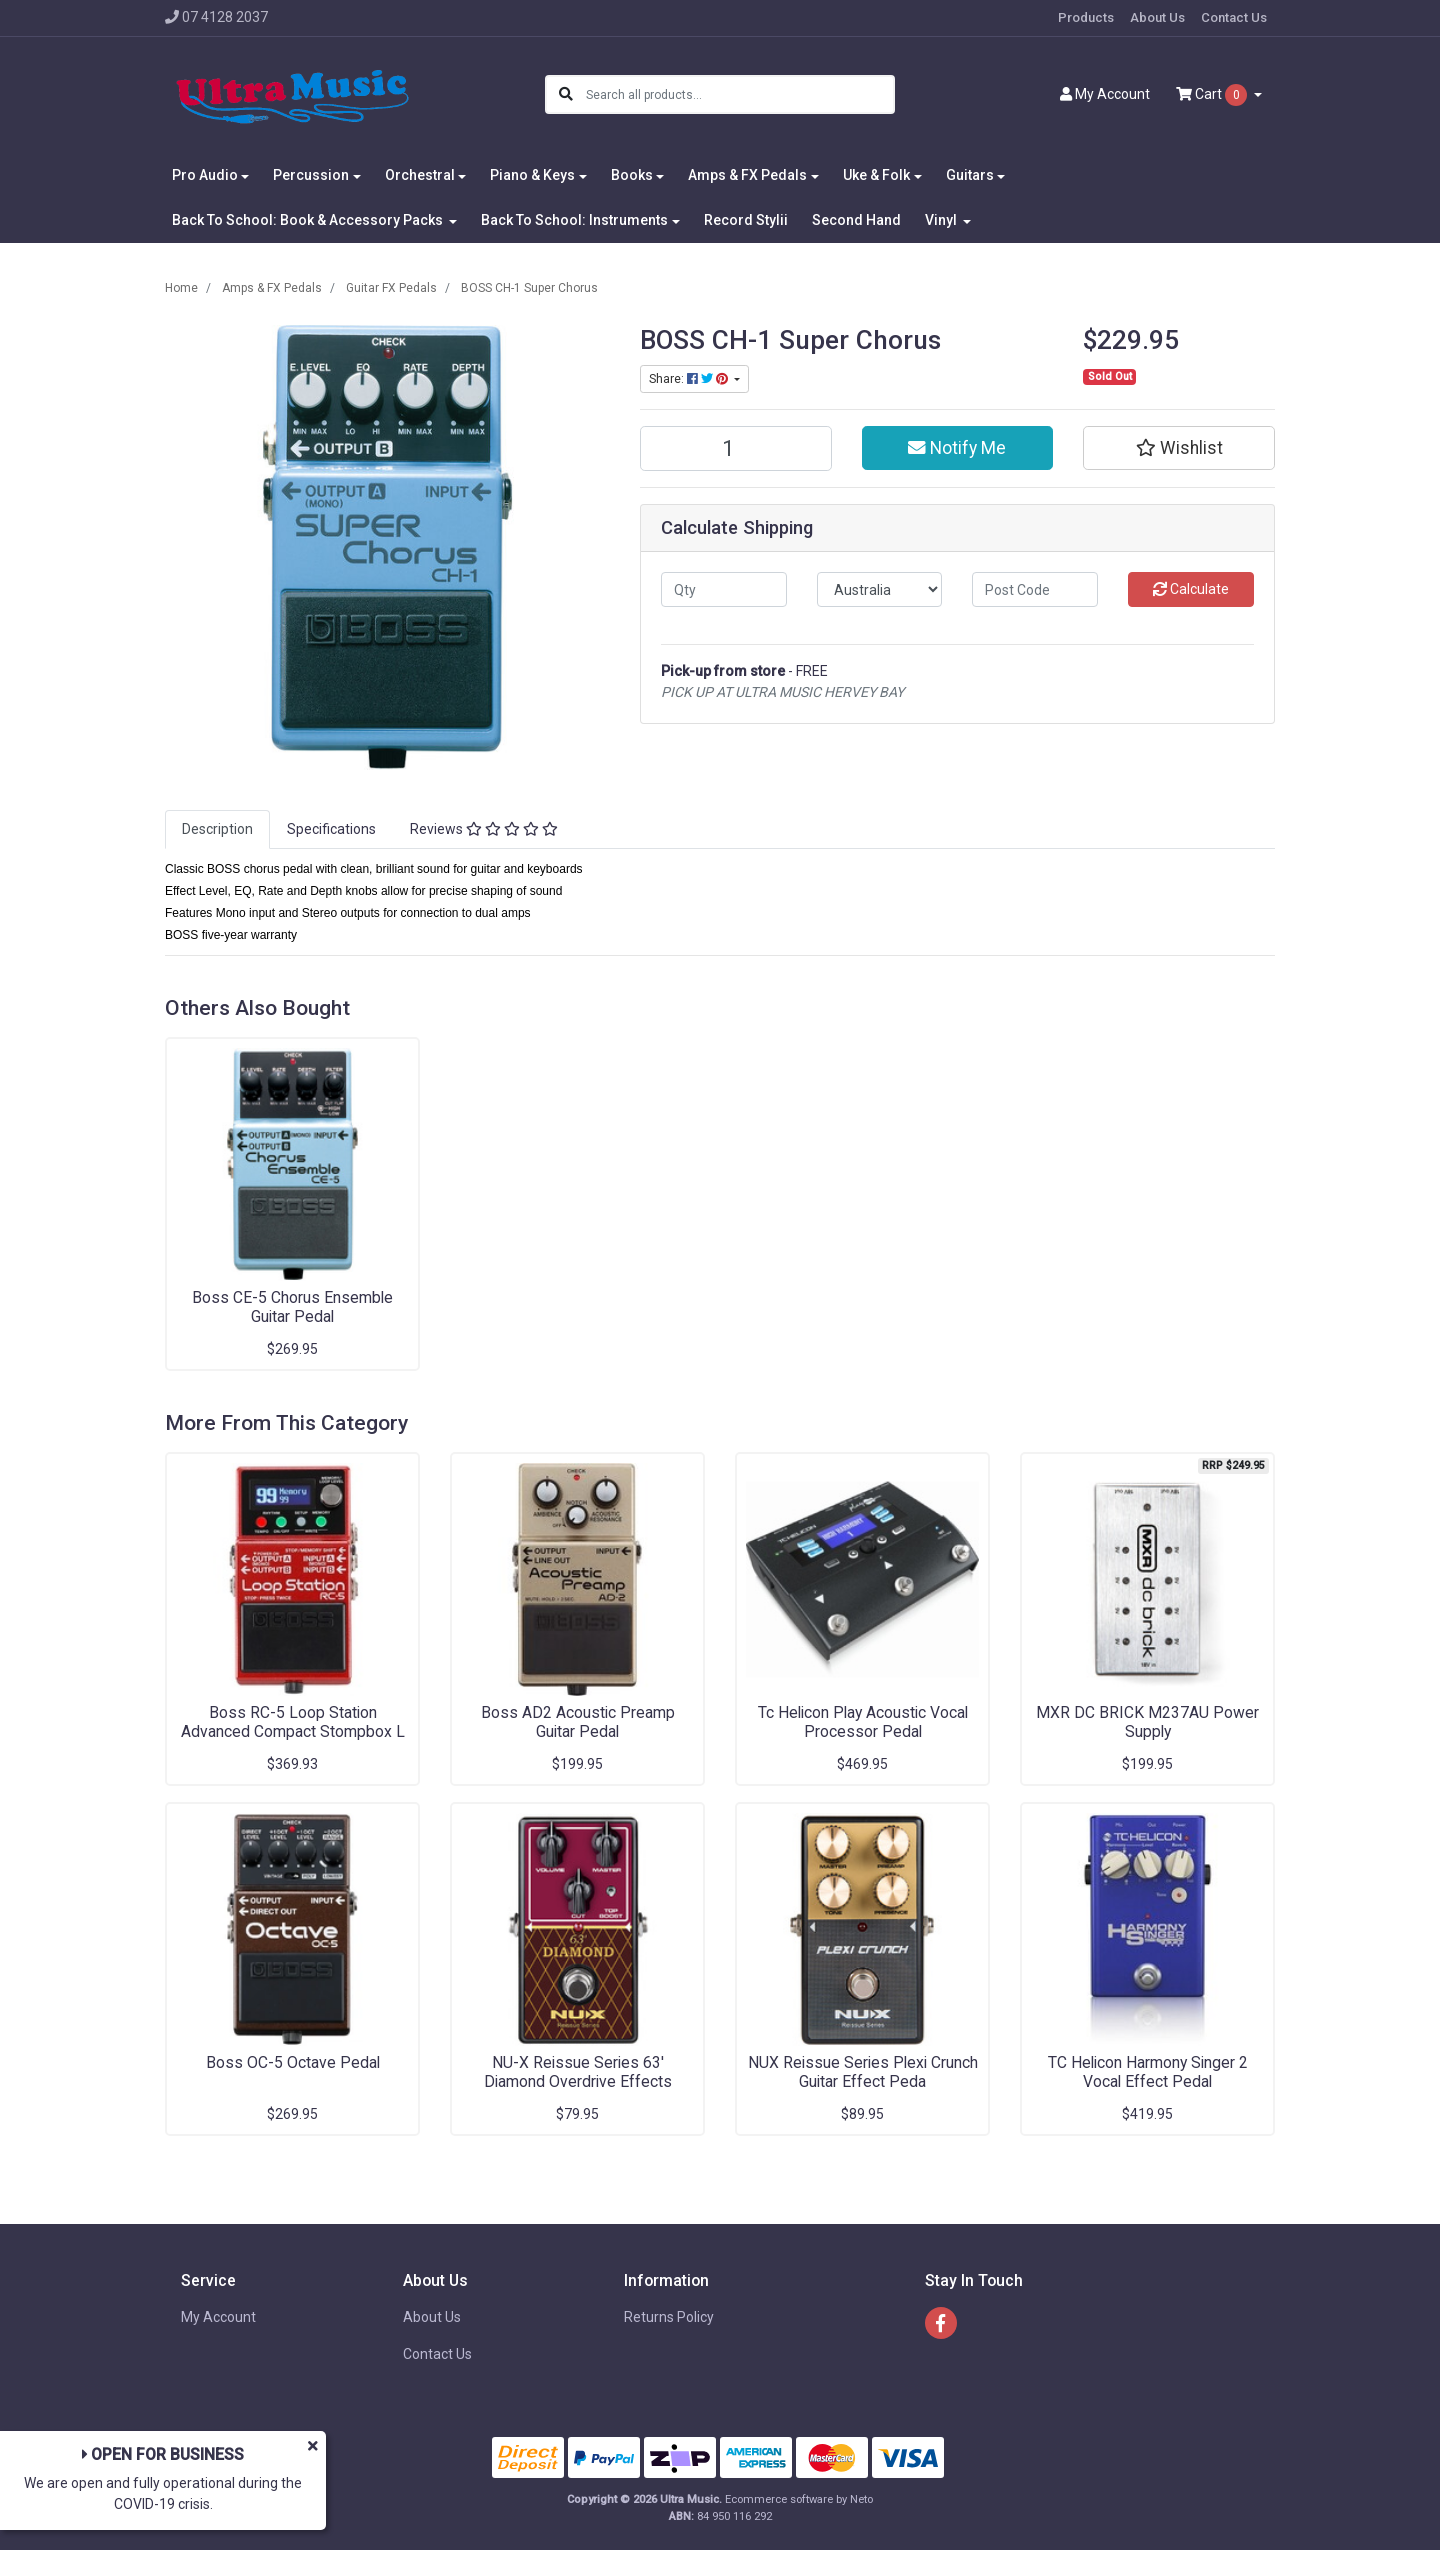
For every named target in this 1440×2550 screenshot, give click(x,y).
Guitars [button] (970, 175)
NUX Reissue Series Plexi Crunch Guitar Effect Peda (863, 2072)
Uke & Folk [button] (876, 175)
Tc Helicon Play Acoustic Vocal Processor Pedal (863, 1722)
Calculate (1191, 589)
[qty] (724, 589)
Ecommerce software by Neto (799, 2499)
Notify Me (957, 448)
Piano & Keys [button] (532, 175)
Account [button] (1105, 94)
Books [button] (632, 175)
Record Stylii (746, 220)
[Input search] (739, 94)
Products (1086, 17)
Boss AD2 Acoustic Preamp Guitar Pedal (578, 1722)
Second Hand (856, 220)
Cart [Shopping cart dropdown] (1213, 95)
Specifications (331, 829)
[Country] (880, 589)
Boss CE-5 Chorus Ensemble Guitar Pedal (292, 1307)
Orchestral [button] (420, 175)
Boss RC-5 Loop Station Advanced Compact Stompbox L (293, 1722)
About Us (1157, 17)
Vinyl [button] (942, 220)
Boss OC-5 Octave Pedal (293, 2062)
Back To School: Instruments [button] (574, 220)
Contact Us (1234, 17)
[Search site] (566, 94)
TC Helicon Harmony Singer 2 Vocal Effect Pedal (1148, 2072)
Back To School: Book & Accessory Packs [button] (309, 220)
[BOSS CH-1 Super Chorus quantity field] (736, 448)
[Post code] (1035, 589)
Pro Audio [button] (205, 175)
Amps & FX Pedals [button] (747, 175)
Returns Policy (669, 2317)
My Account (218, 2317)
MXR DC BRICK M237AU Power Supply (1147, 1722)
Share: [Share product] (690, 379)
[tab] (217, 829)
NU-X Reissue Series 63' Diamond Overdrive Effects (578, 2072)
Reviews (484, 829)
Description (217, 829)
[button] (1179, 448)
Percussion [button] (311, 175)
